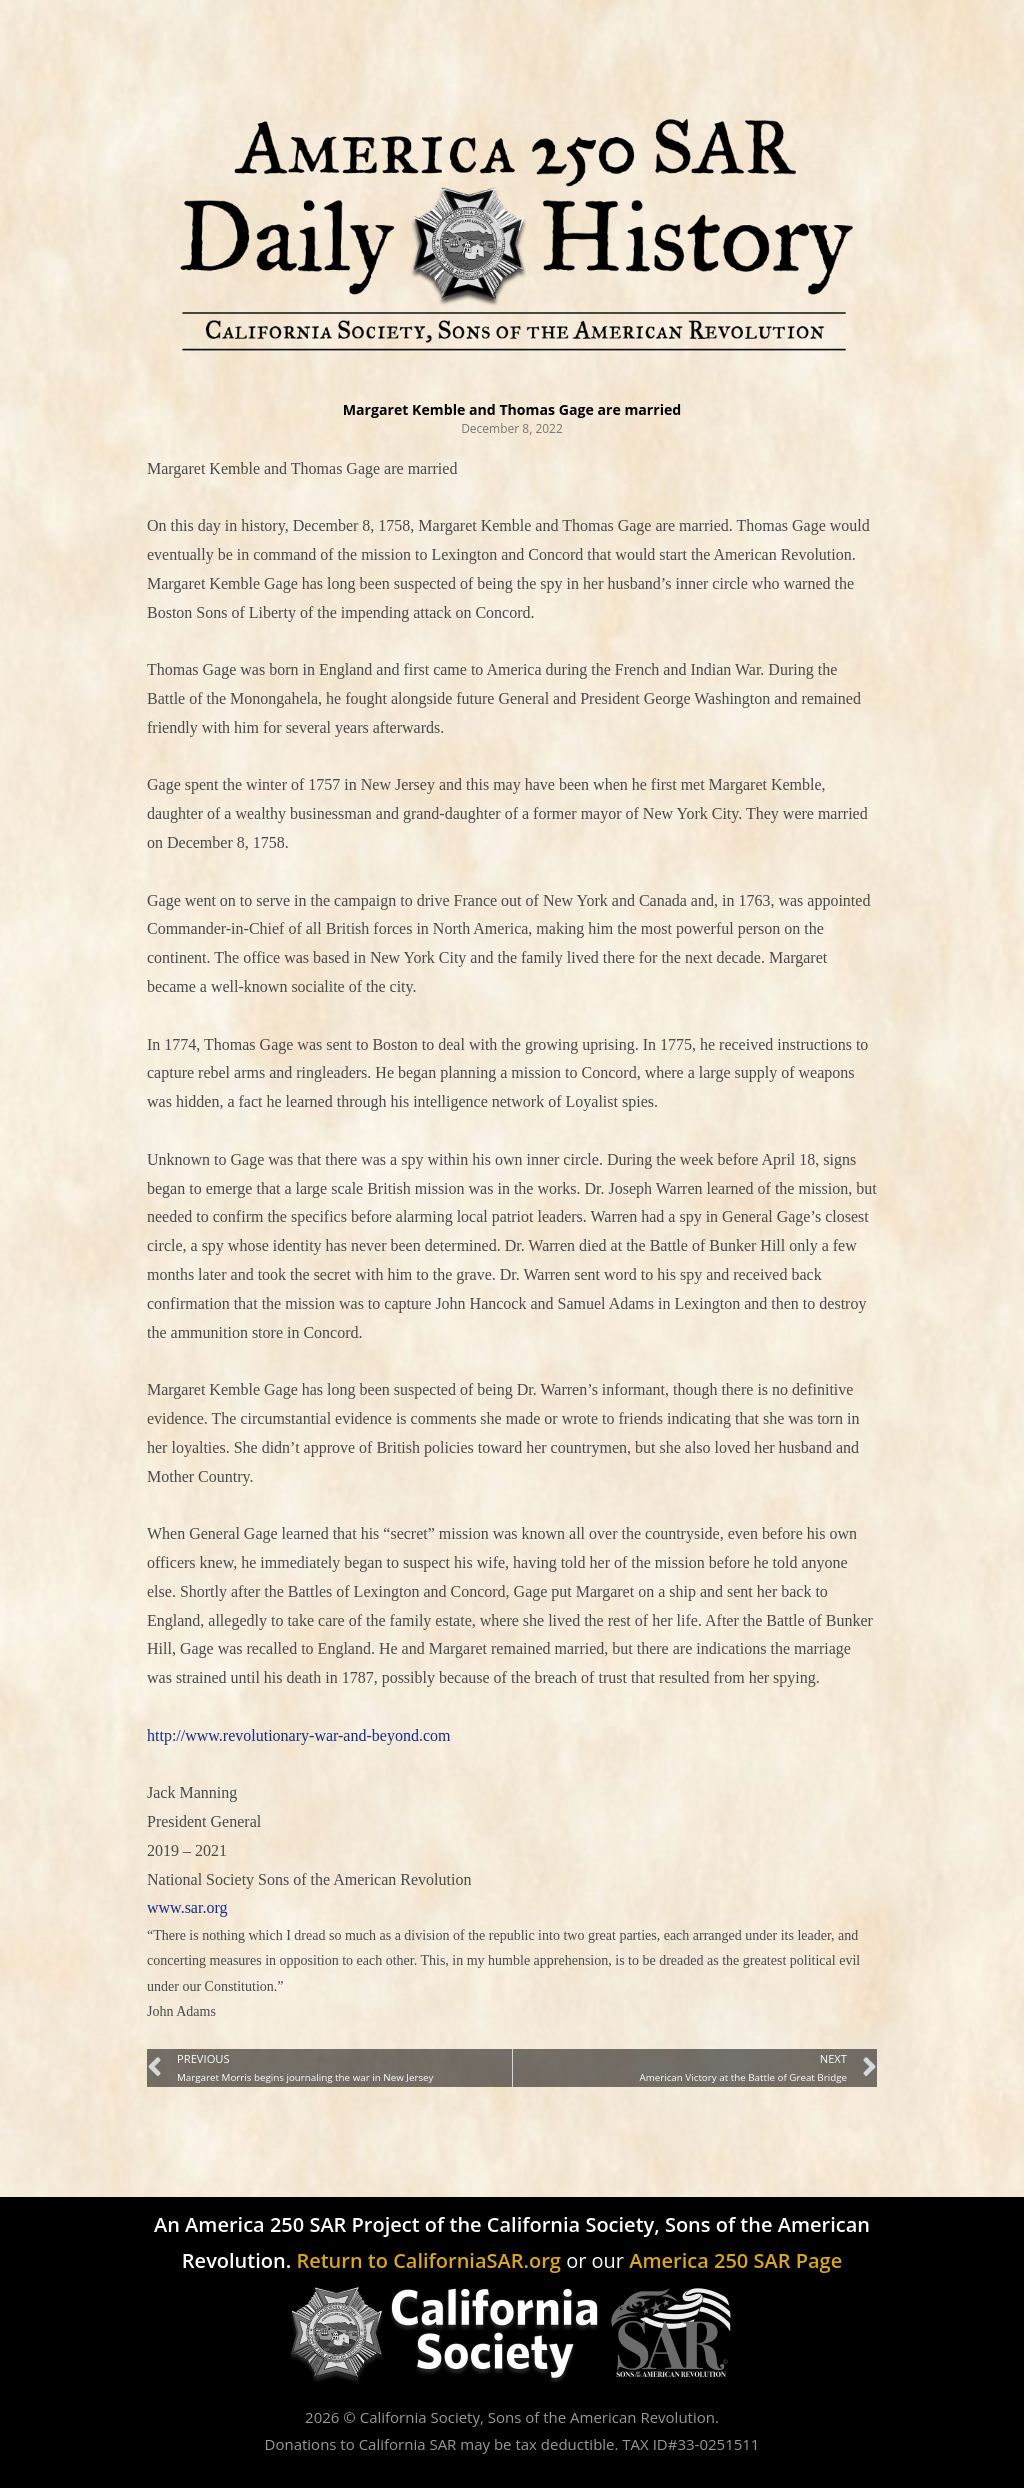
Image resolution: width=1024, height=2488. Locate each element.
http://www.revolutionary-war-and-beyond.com (298, 1735)
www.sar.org (187, 1907)
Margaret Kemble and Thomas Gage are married (512, 407)
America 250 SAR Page (735, 2260)
